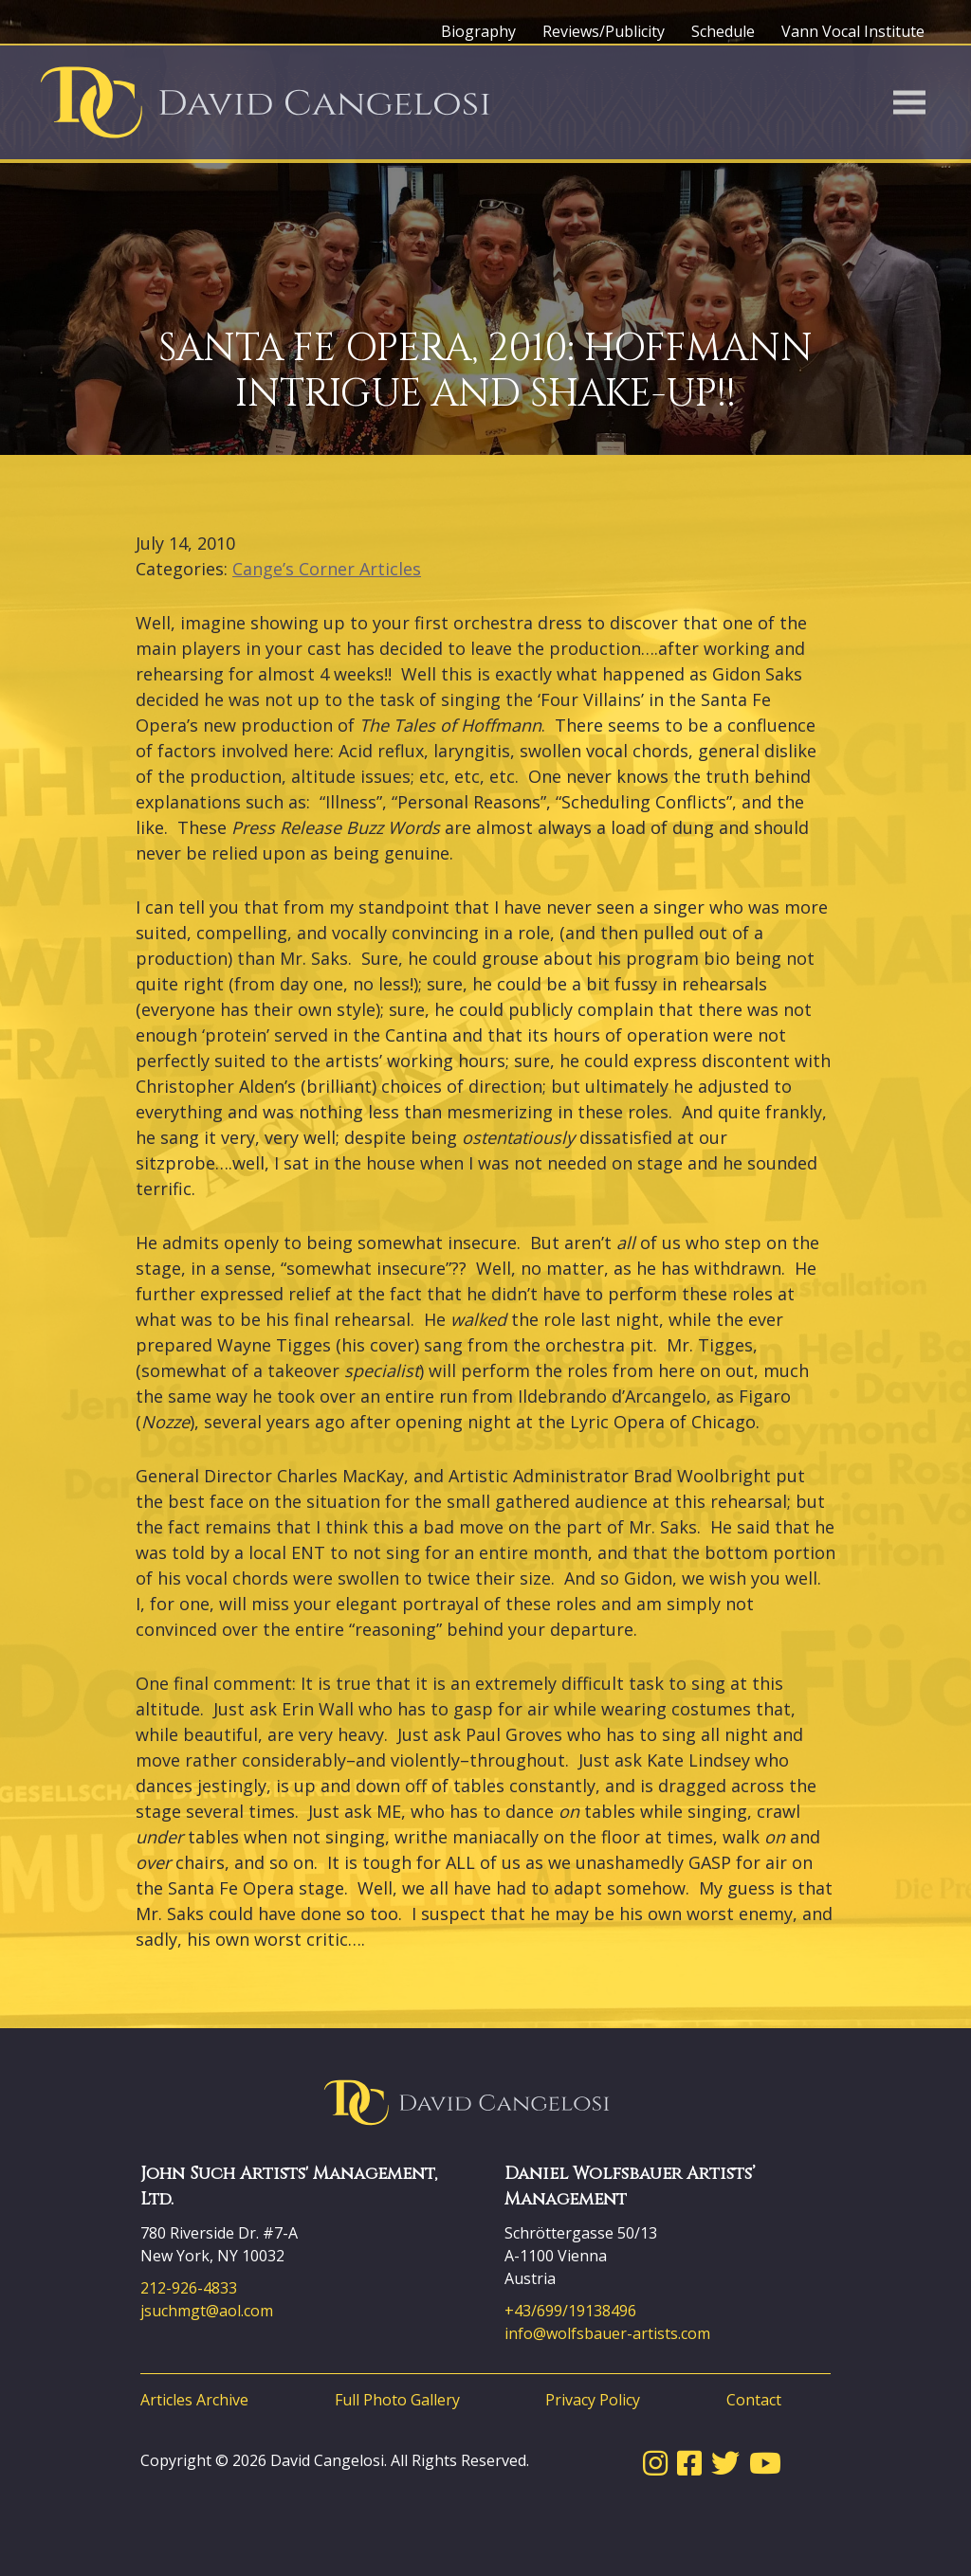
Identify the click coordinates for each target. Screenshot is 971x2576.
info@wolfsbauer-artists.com (607, 2333)
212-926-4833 (188, 2287)
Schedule (723, 31)
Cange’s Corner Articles (326, 568)
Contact (753, 2399)
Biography (478, 31)
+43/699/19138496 (570, 2310)
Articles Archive (194, 2399)
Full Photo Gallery (397, 2399)
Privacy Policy (592, 2399)
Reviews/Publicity (603, 31)
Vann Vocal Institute (853, 31)
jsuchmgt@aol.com (206, 2310)
